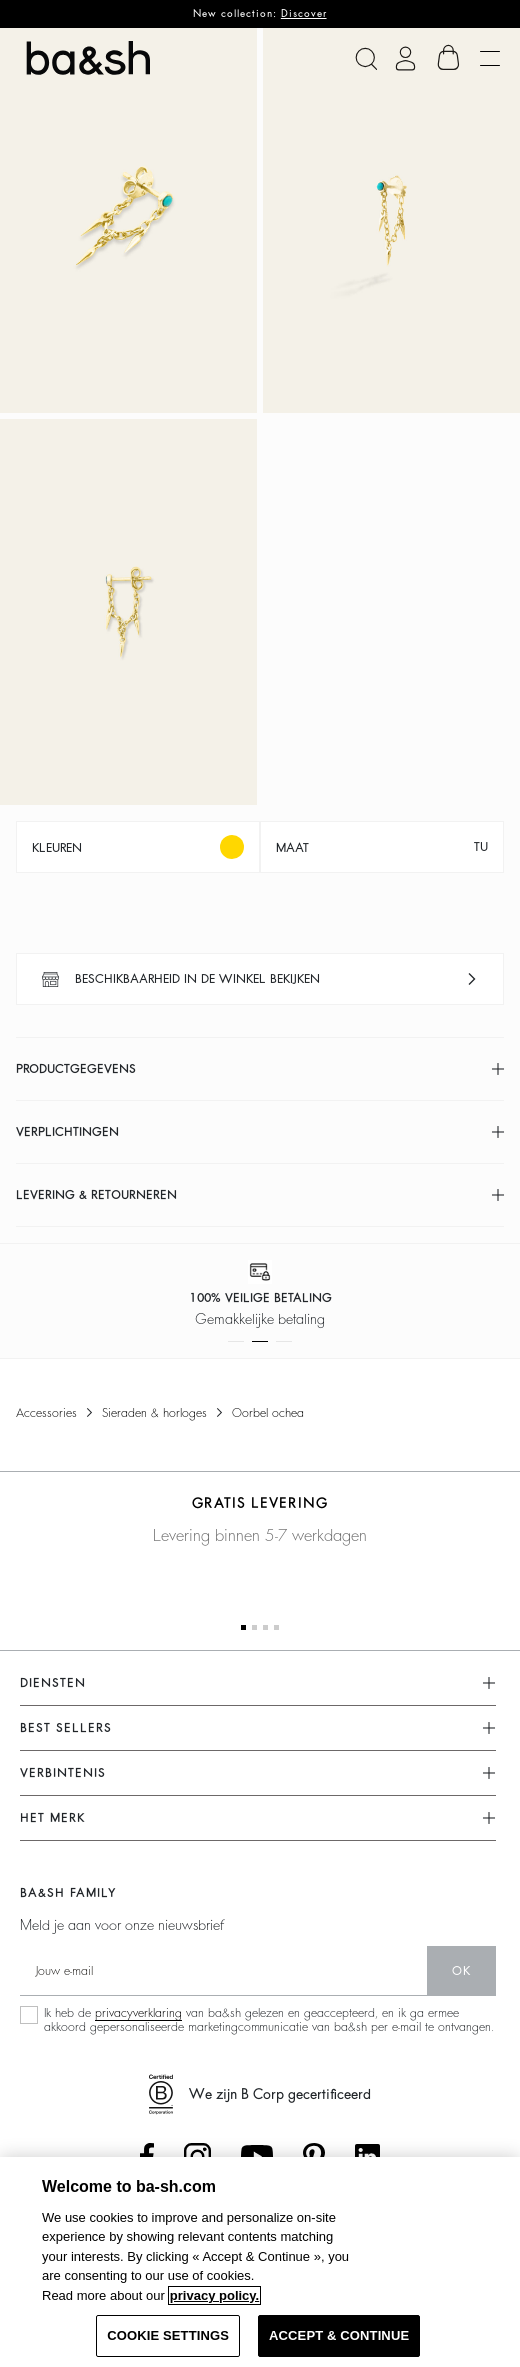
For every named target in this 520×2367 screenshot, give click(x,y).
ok (461, 1971)
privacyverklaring (138, 2013)
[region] (260, 2262)
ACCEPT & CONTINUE (339, 2335)
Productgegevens (76, 1069)
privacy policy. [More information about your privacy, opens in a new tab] (214, 2295)
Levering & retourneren (96, 1195)
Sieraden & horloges (154, 1413)
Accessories (46, 1413)
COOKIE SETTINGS (168, 2335)
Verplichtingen (67, 1132)
